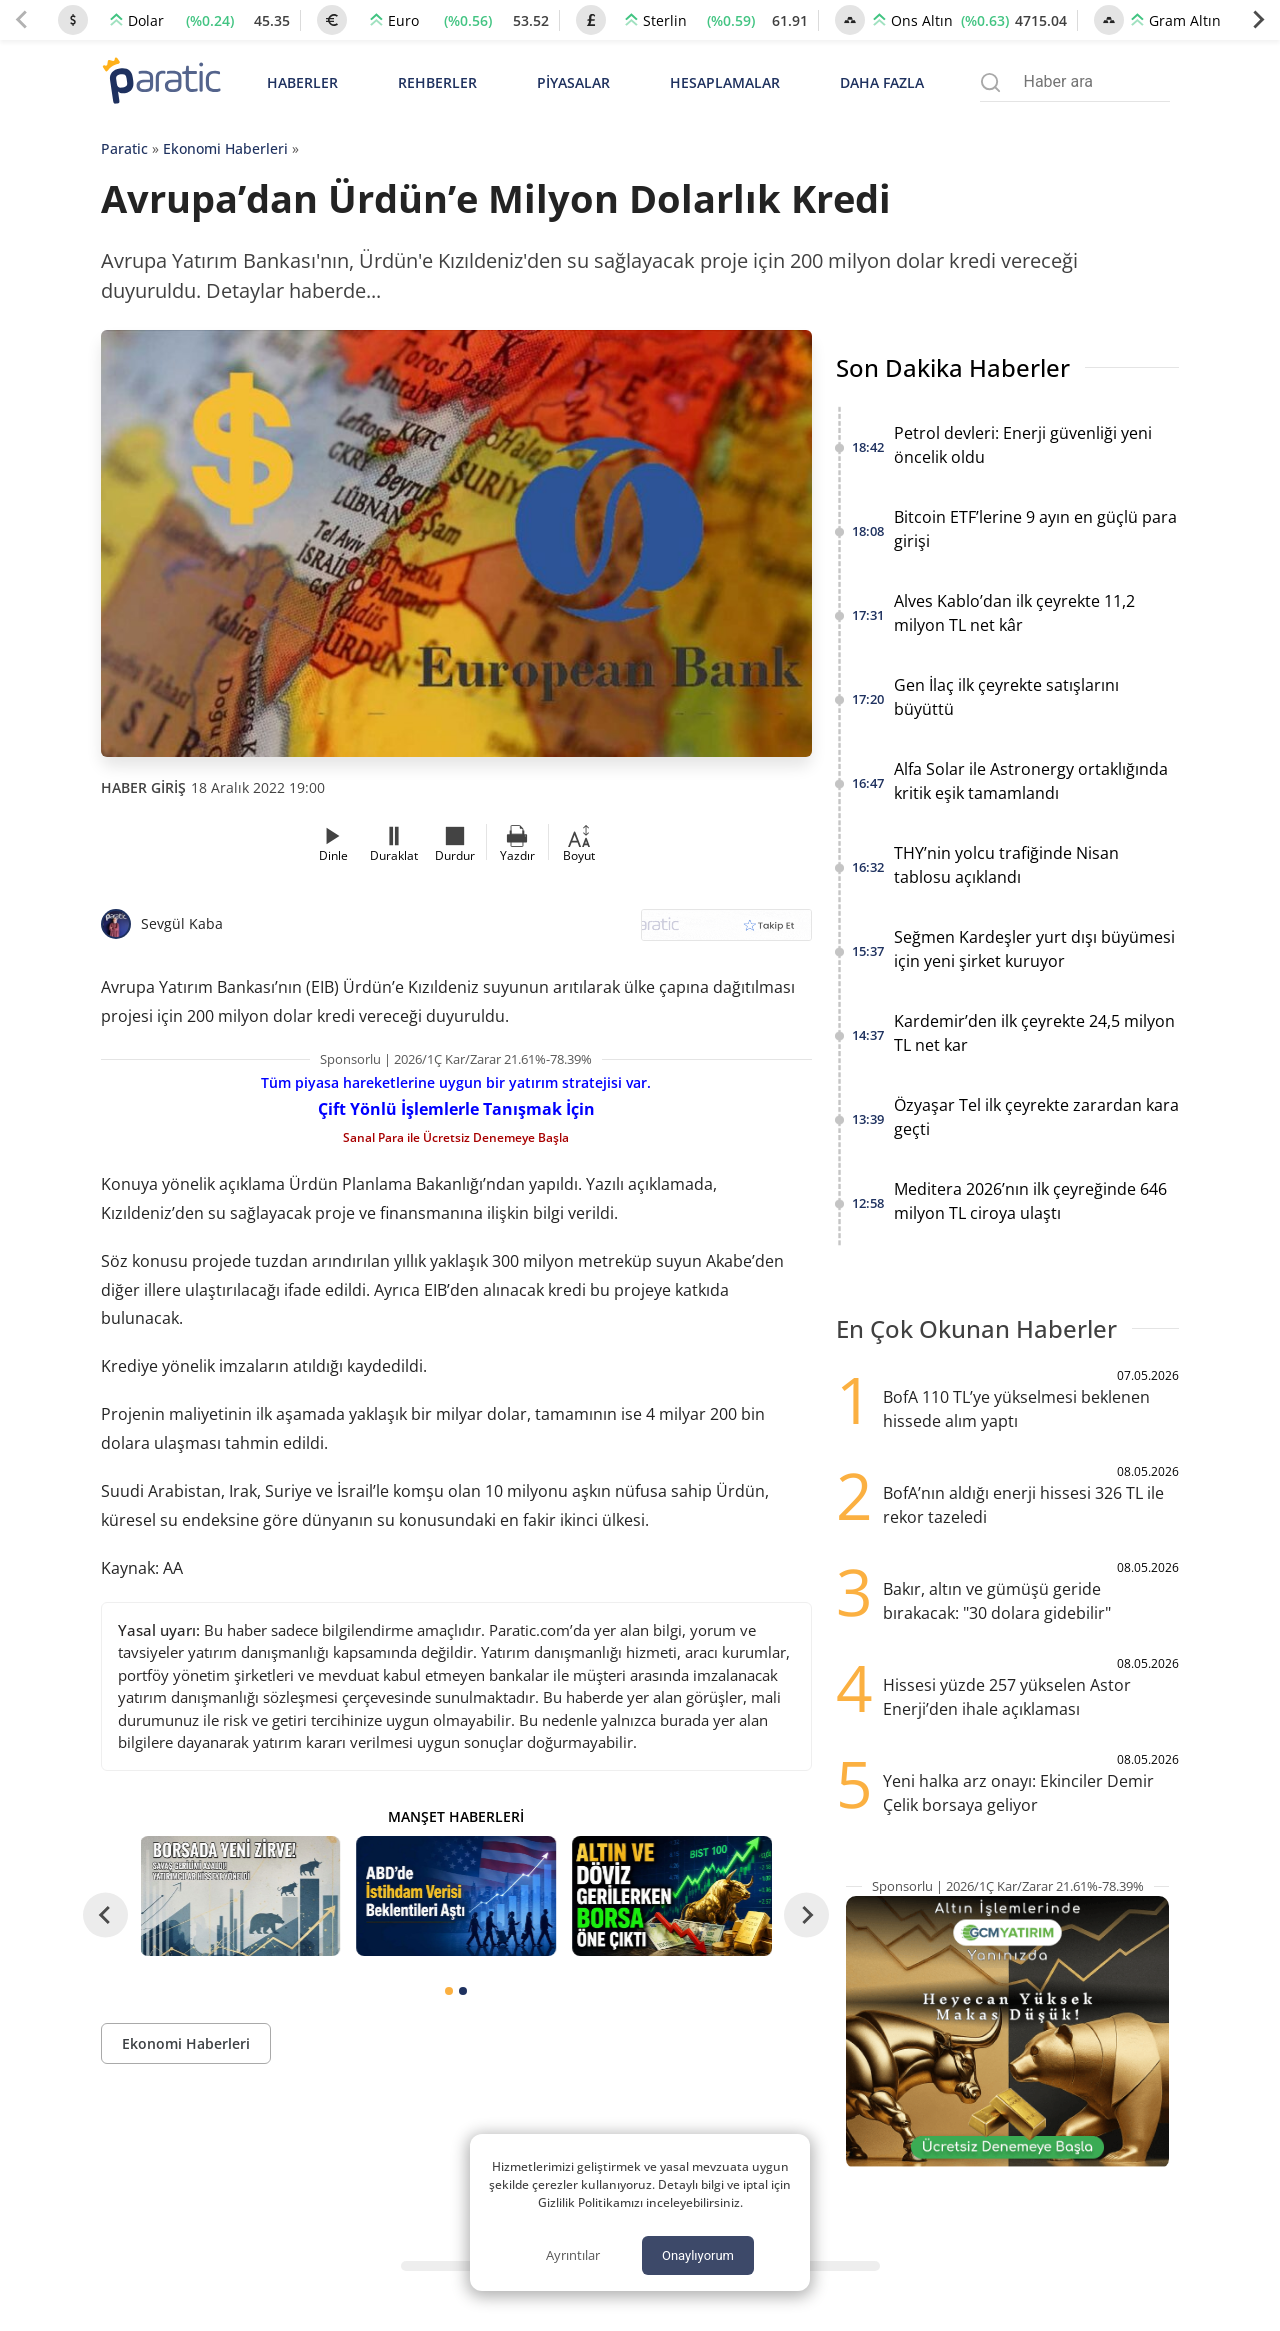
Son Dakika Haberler (953, 367)
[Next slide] (1258, 20)
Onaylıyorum (698, 2255)
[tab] (449, 1991)
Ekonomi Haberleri (225, 148)
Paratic (124, 148)
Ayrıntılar (573, 2255)
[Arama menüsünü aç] (990, 82)
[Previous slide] (22, 20)
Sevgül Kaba (182, 923)
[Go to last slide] (105, 1915)
